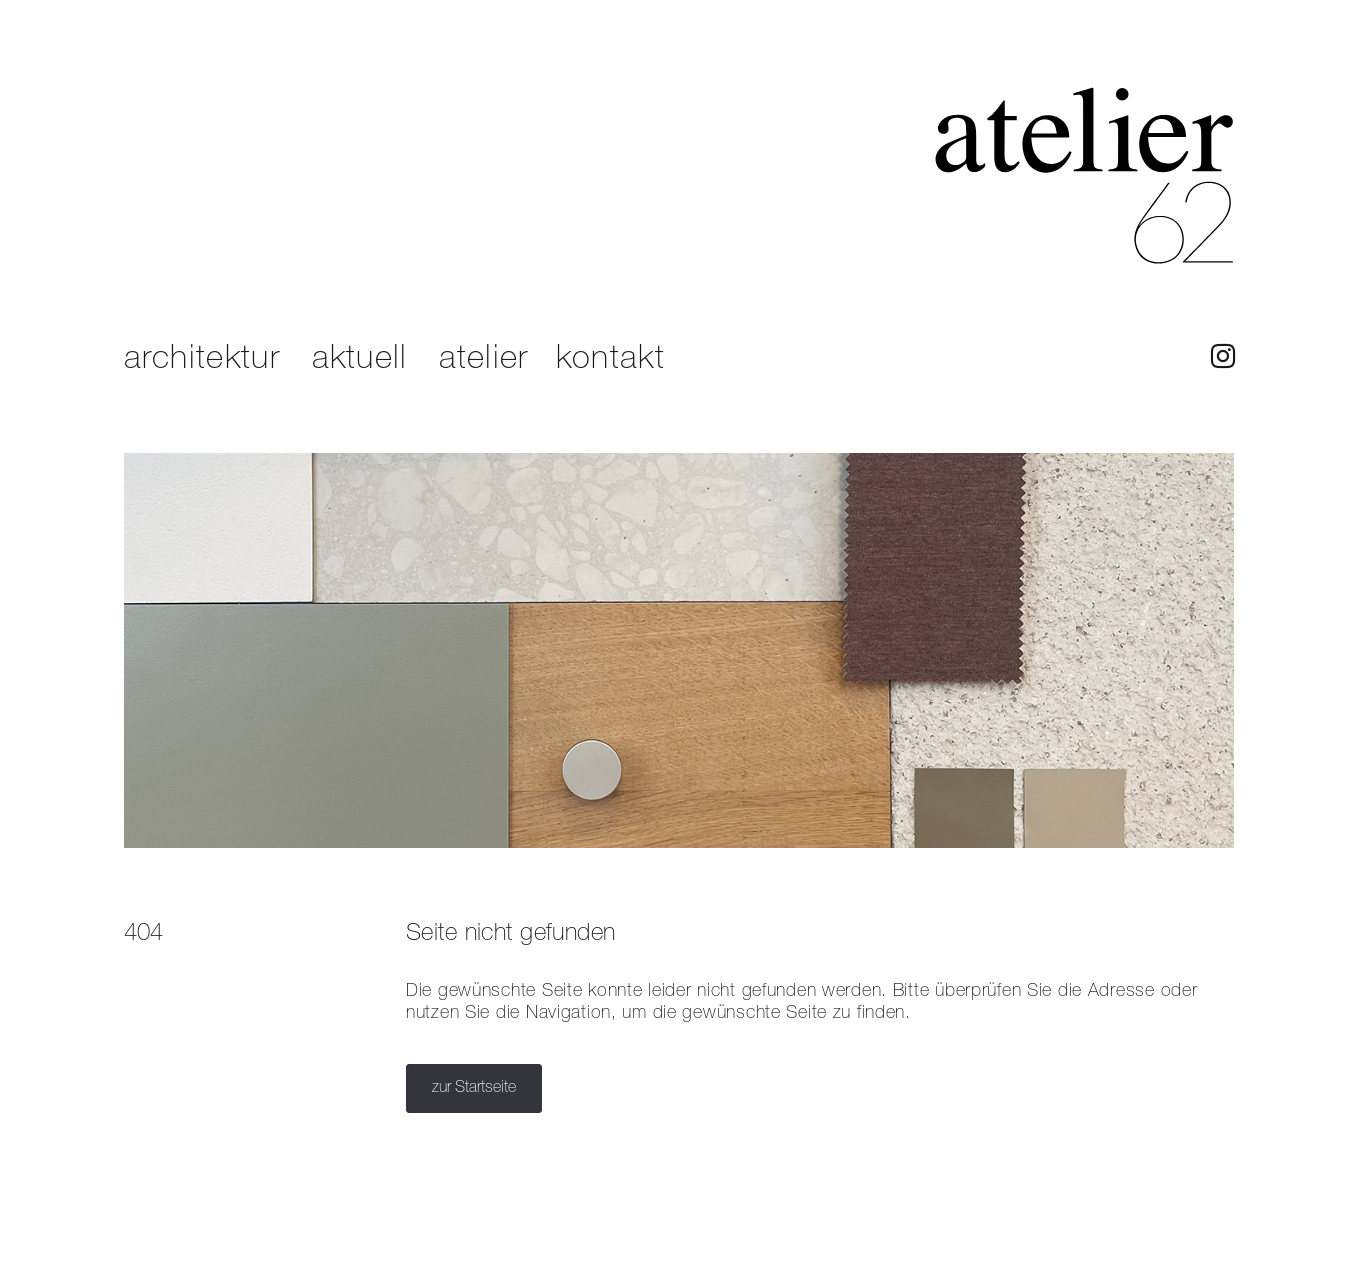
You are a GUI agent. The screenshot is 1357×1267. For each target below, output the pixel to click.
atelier (484, 359)
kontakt (610, 359)
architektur (202, 359)
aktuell (360, 359)
